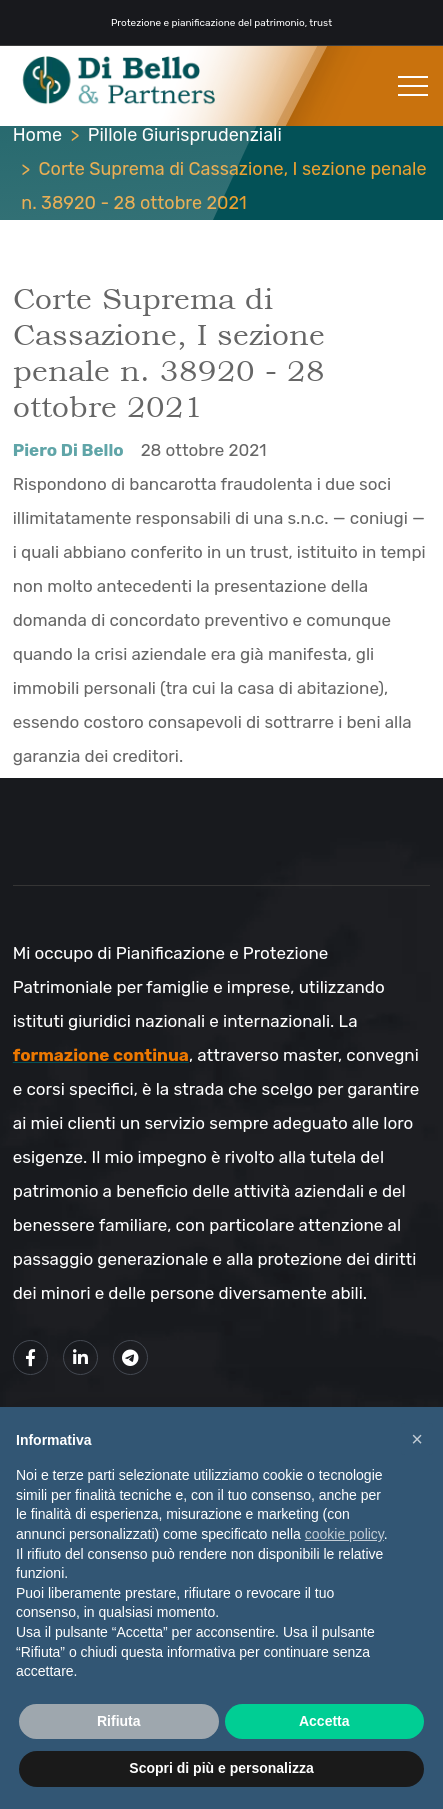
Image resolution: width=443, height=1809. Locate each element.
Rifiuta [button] (119, 1721)
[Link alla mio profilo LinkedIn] (80, 1357)
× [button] (417, 1439)
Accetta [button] (324, 1721)
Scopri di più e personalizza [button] (221, 1768)
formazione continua (101, 1055)
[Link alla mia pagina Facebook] (30, 1357)
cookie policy (344, 1534)
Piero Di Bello (68, 450)
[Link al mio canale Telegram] (130, 1357)
